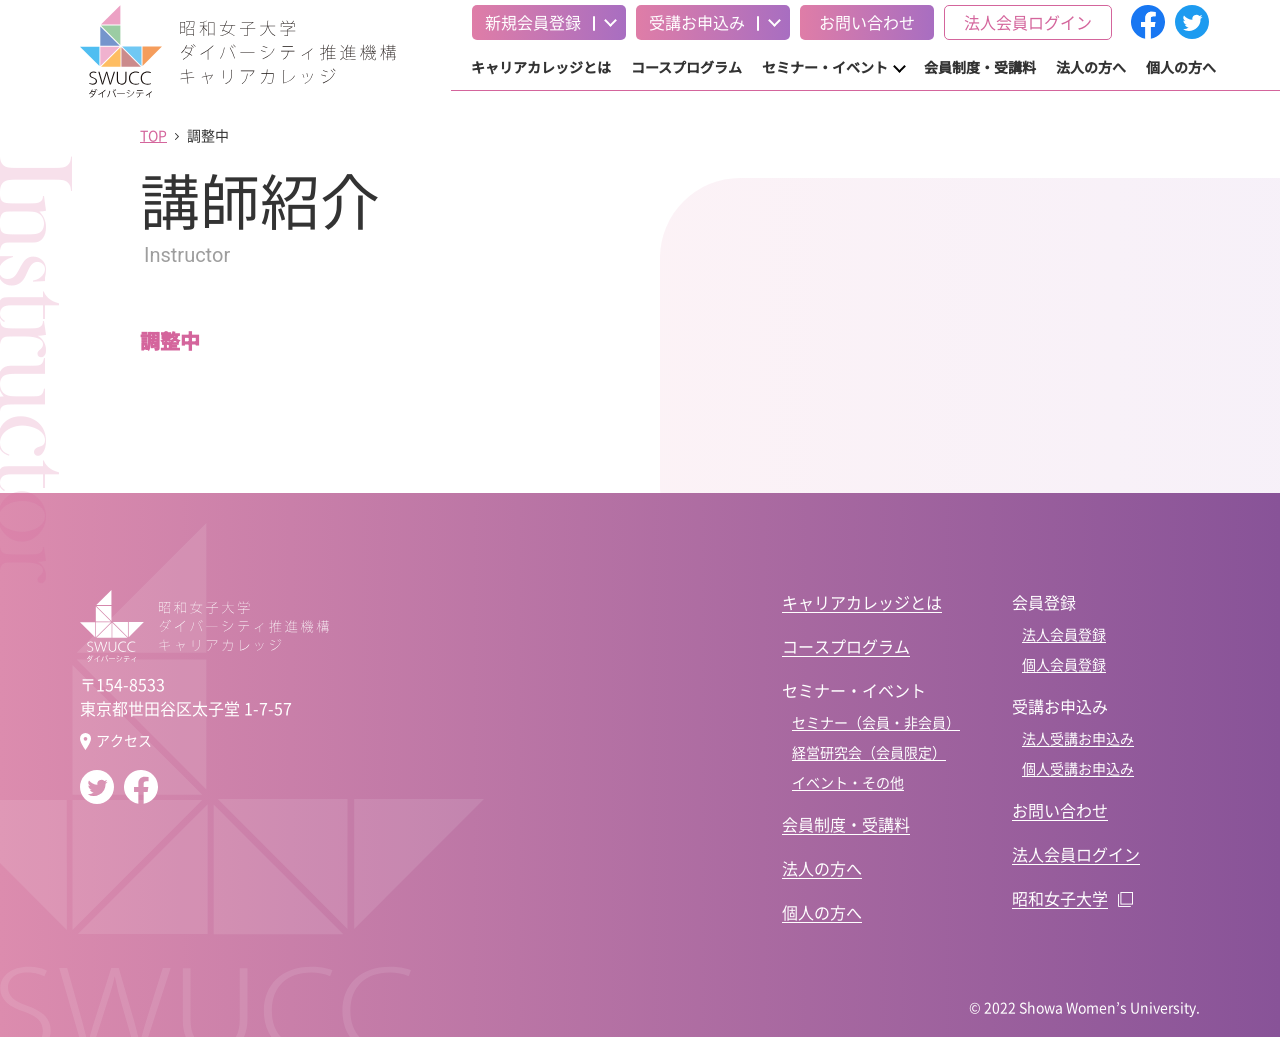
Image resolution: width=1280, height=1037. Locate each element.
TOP (153, 135)
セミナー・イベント (825, 67)
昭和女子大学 (1060, 898)
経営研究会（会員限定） (869, 752)
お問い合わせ (867, 22)
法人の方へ (1091, 67)
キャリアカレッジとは (541, 67)
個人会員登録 (1064, 664)
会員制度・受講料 (980, 67)
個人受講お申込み (1078, 768)
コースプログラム (686, 67)
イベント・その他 (848, 782)
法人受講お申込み (1078, 738)
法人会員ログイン (1028, 22)
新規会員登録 (533, 22)
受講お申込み (697, 22)
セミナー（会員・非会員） (876, 722)
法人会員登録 (1064, 634)
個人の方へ (1181, 67)
